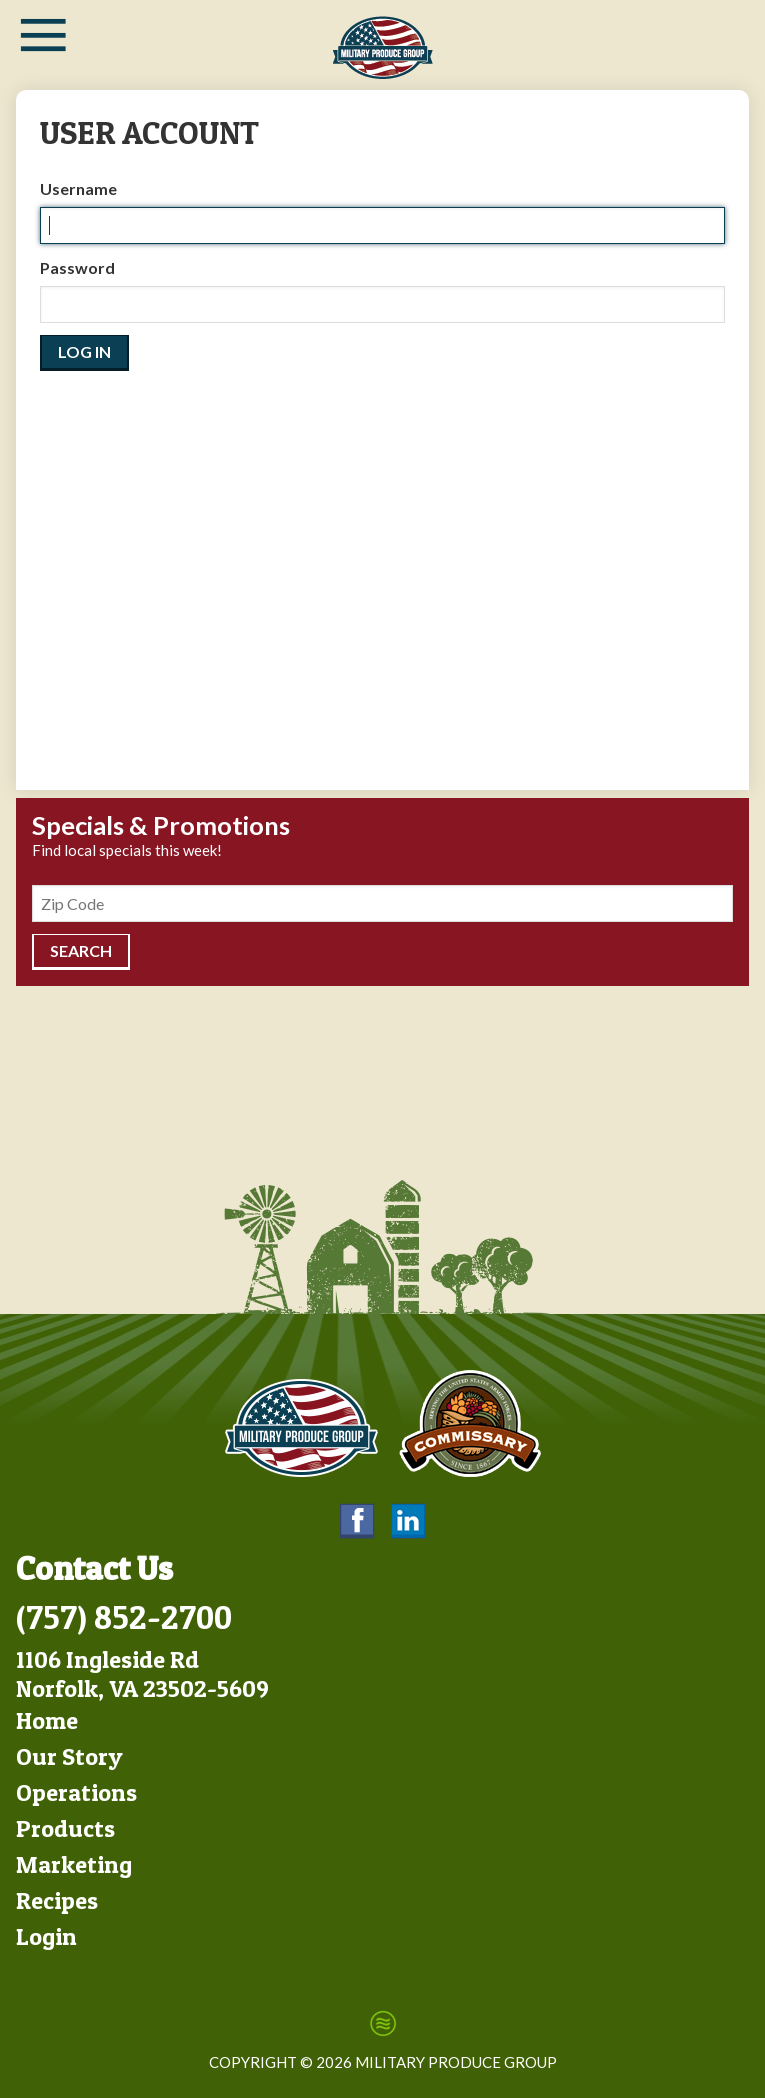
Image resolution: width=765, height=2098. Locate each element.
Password (77, 267)
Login (46, 1936)
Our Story (69, 1756)
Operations (76, 1792)
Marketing (74, 1864)
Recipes (57, 1900)
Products (65, 1828)
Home (47, 1720)
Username (78, 188)
